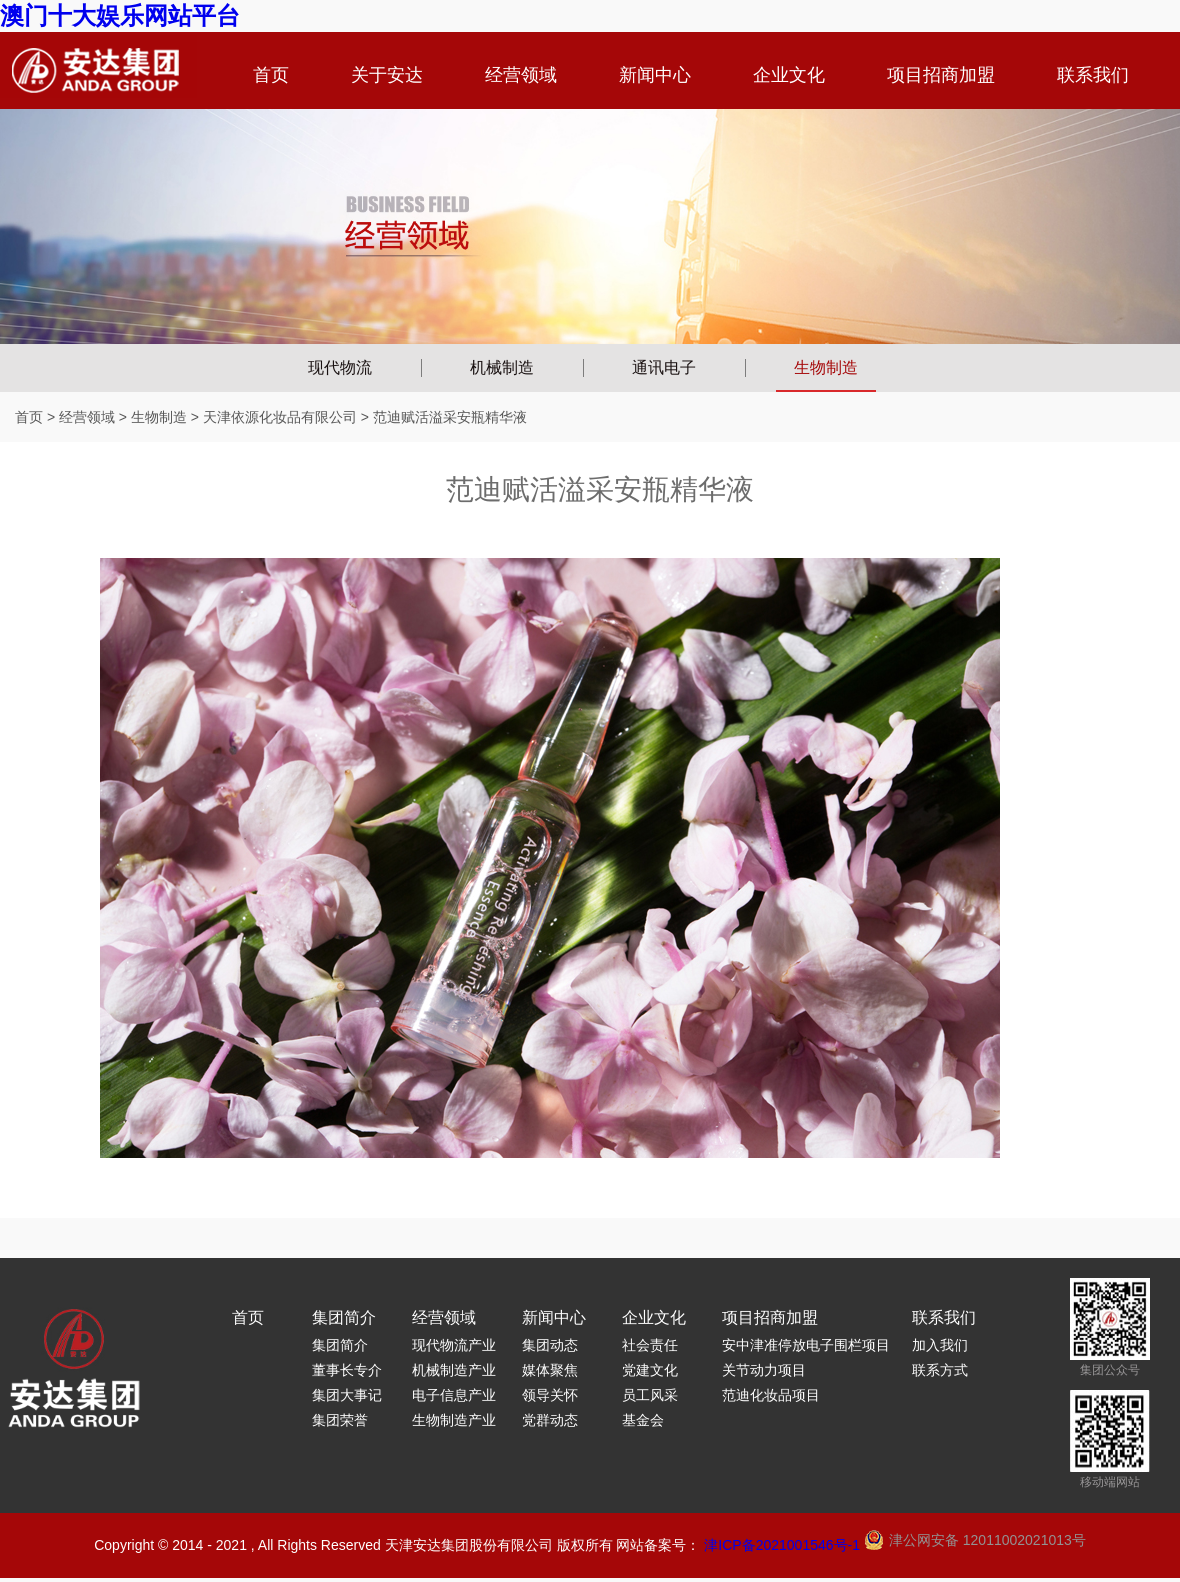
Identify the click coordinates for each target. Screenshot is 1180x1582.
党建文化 (650, 1370)
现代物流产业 (454, 1345)
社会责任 (650, 1345)
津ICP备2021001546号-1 (782, 1545)
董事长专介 (347, 1370)
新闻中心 (655, 75)
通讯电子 (664, 367)
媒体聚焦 (550, 1370)
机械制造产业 (454, 1370)
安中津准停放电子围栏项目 (806, 1345)
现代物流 (340, 367)
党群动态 (550, 1420)
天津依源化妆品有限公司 (280, 417)
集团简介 (344, 1317)
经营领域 (521, 75)
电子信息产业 (454, 1395)
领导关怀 (550, 1395)
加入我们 (940, 1345)
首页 (271, 75)
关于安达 (387, 75)
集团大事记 (347, 1395)
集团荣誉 (340, 1420)
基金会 (643, 1420)
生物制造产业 (454, 1420)
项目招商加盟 (941, 75)
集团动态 (550, 1345)
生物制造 (826, 367)
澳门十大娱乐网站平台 (120, 15)
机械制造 (502, 367)
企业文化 (789, 75)
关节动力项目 (764, 1370)
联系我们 (1093, 75)
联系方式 (940, 1370)
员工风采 (650, 1395)
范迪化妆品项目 (771, 1395)
